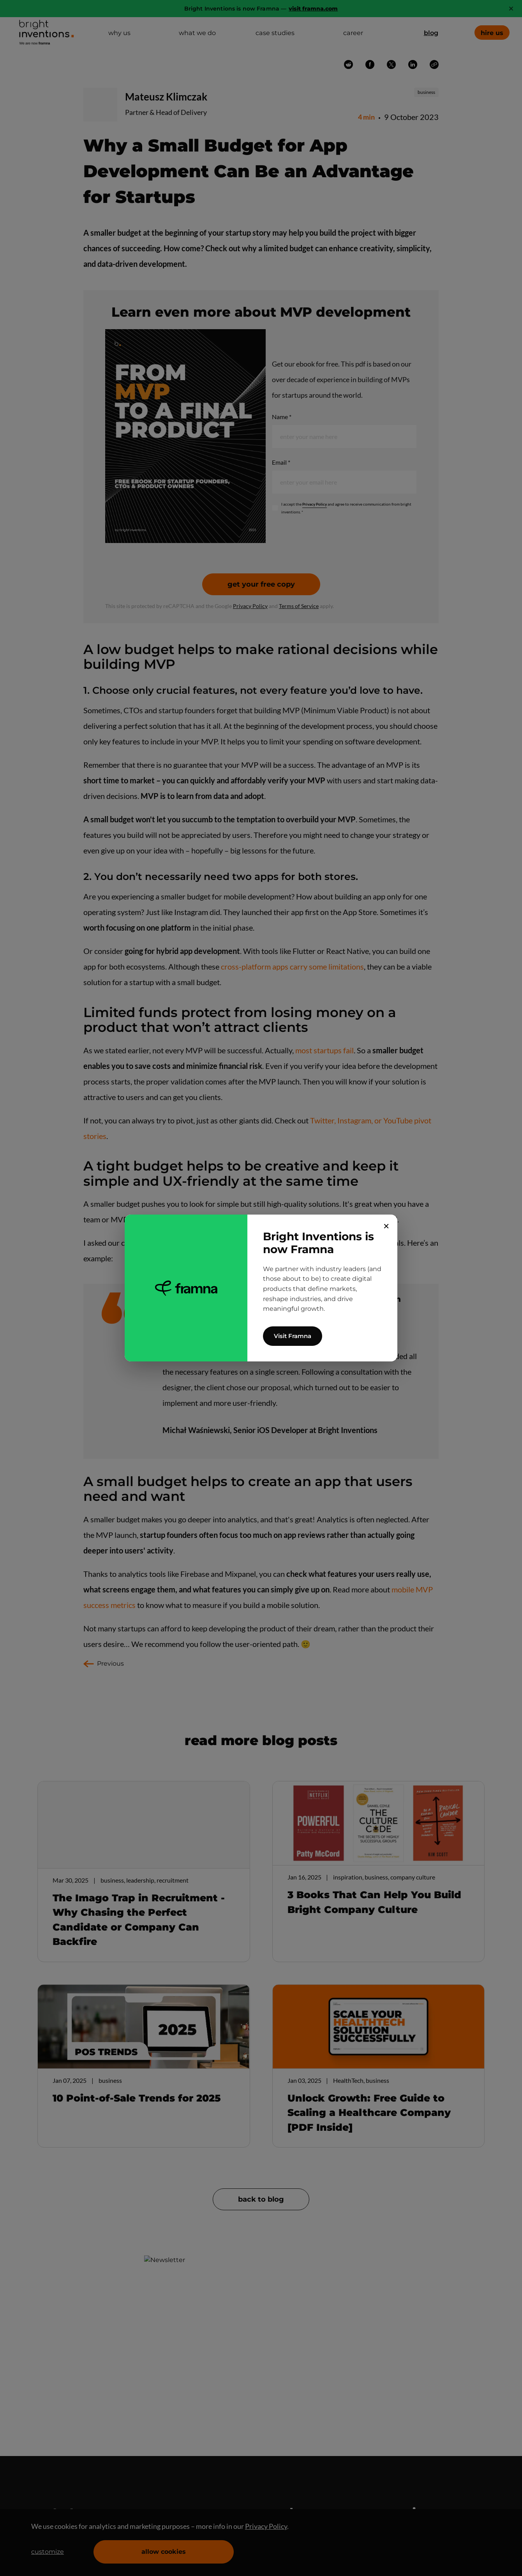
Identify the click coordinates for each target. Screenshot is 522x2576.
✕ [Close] (386, 1226)
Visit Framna (292, 1336)
